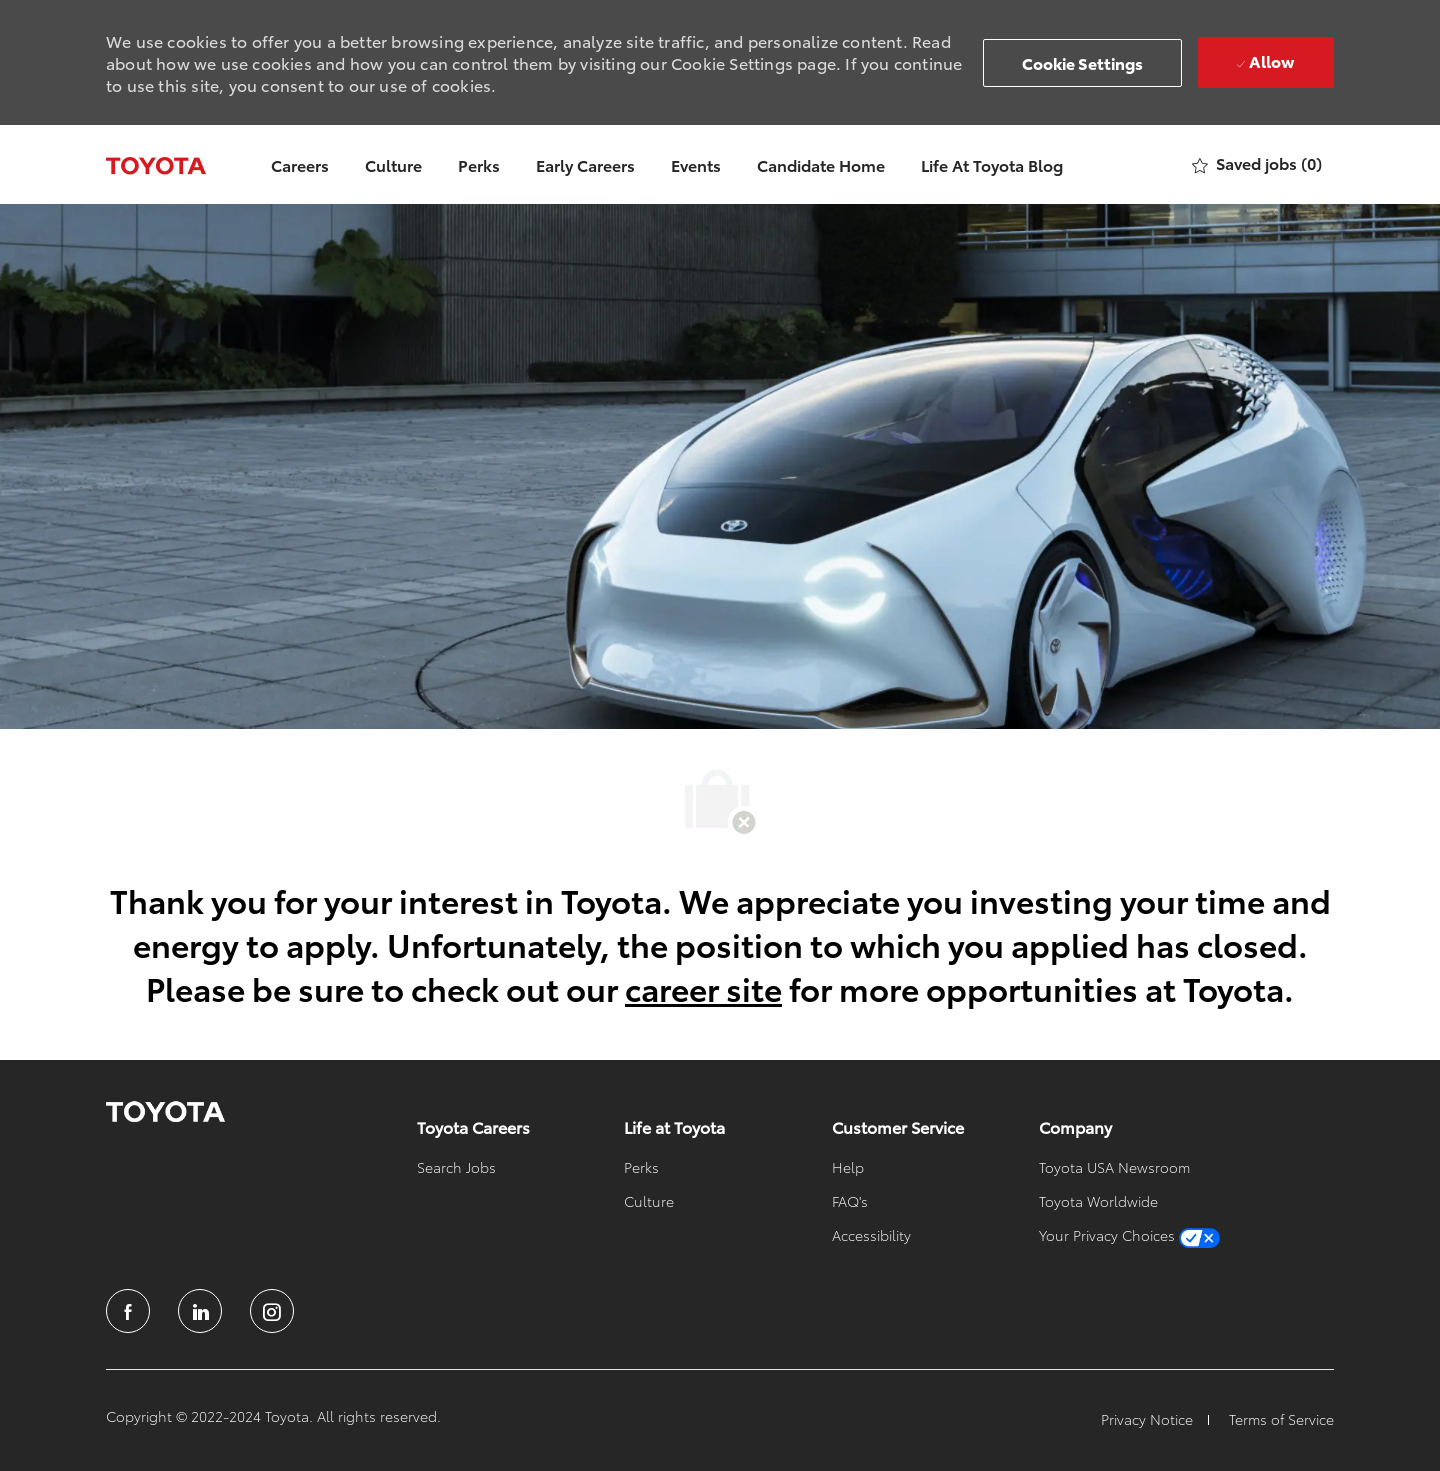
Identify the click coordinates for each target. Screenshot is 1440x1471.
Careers (300, 164)
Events (696, 164)
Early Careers (585, 164)
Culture (393, 164)
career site (703, 987)
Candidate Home (821, 164)
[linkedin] (200, 1311)
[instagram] (272, 1311)
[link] (165, 1112)
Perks (479, 164)
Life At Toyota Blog (992, 164)
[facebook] (128, 1311)
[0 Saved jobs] (1257, 164)
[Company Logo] (156, 164)
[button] (1083, 63)
